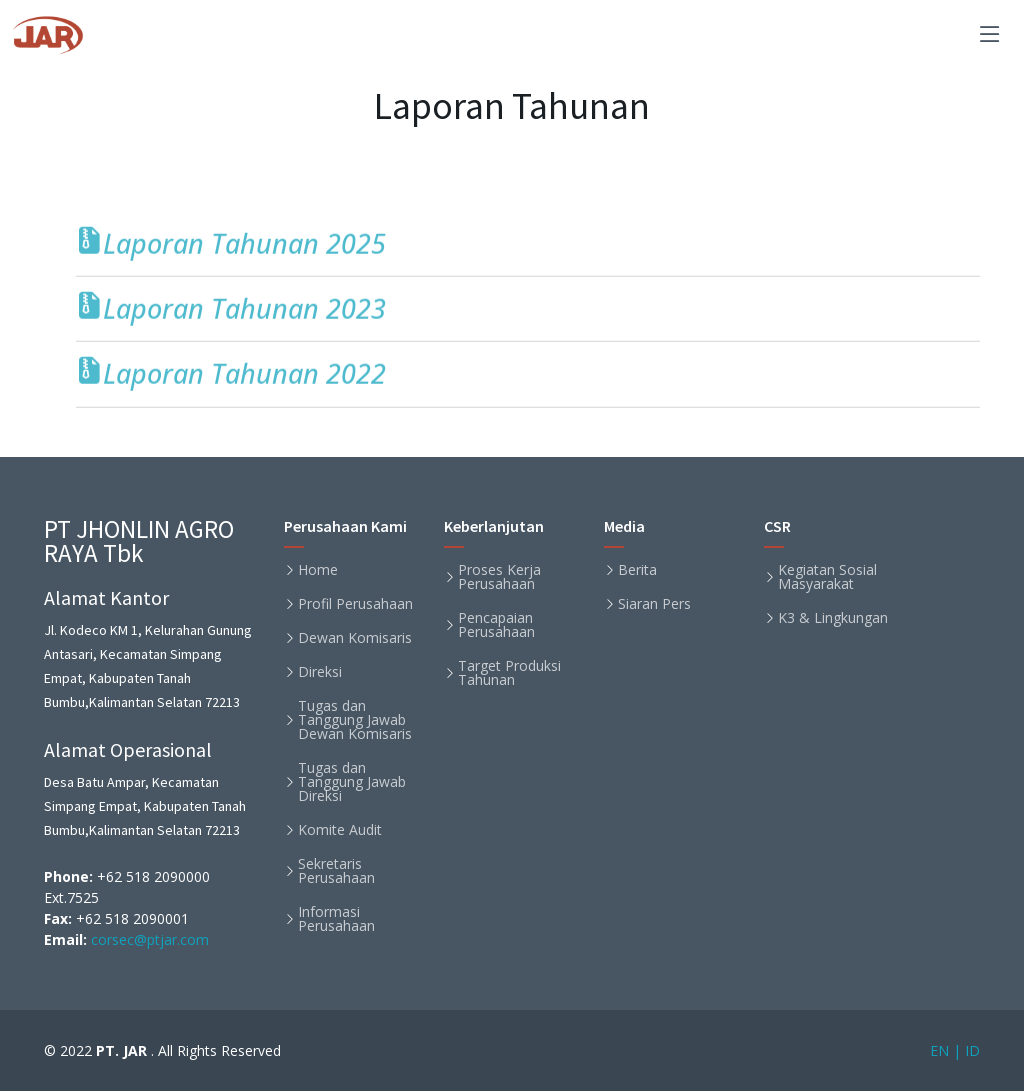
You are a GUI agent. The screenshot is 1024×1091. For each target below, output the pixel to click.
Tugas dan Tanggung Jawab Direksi (352, 782)
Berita (637, 570)
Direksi (320, 672)
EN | (945, 1050)
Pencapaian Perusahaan (496, 625)
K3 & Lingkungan (833, 618)
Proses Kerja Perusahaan (499, 577)
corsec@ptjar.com (148, 939)
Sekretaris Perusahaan (336, 871)
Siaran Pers (654, 604)
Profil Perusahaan (355, 604)
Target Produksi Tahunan (509, 673)
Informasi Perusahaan (336, 919)
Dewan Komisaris (355, 638)
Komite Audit (340, 830)
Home (318, 570)
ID (972, 1050)
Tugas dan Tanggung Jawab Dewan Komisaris (355, 720)
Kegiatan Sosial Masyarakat (827, 577)
